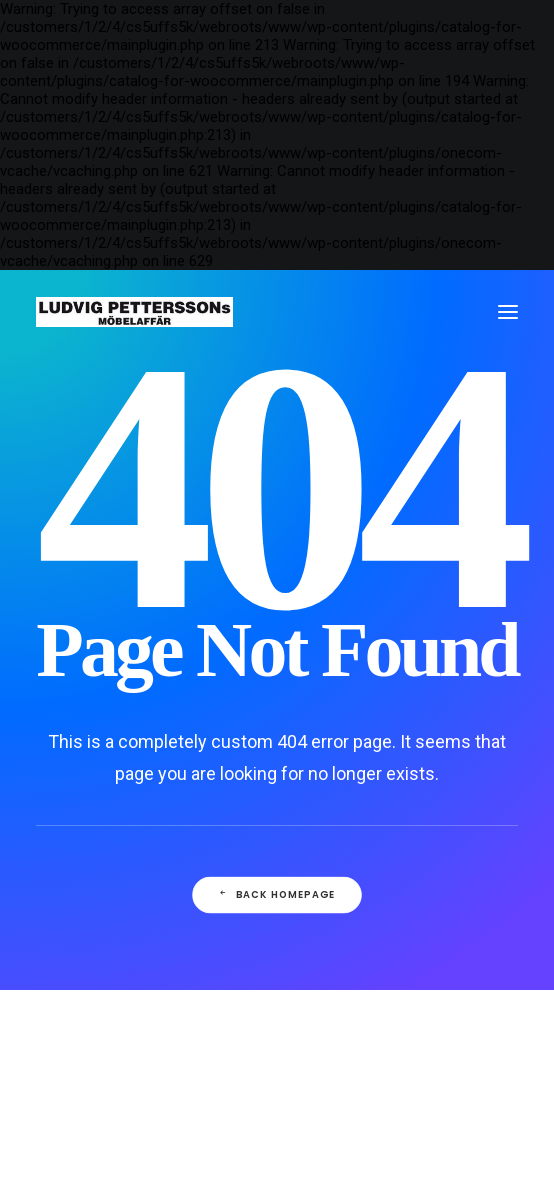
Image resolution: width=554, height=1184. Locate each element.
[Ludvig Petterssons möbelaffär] (134, 312)
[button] (508, 312)
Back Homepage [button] (277, 895)
